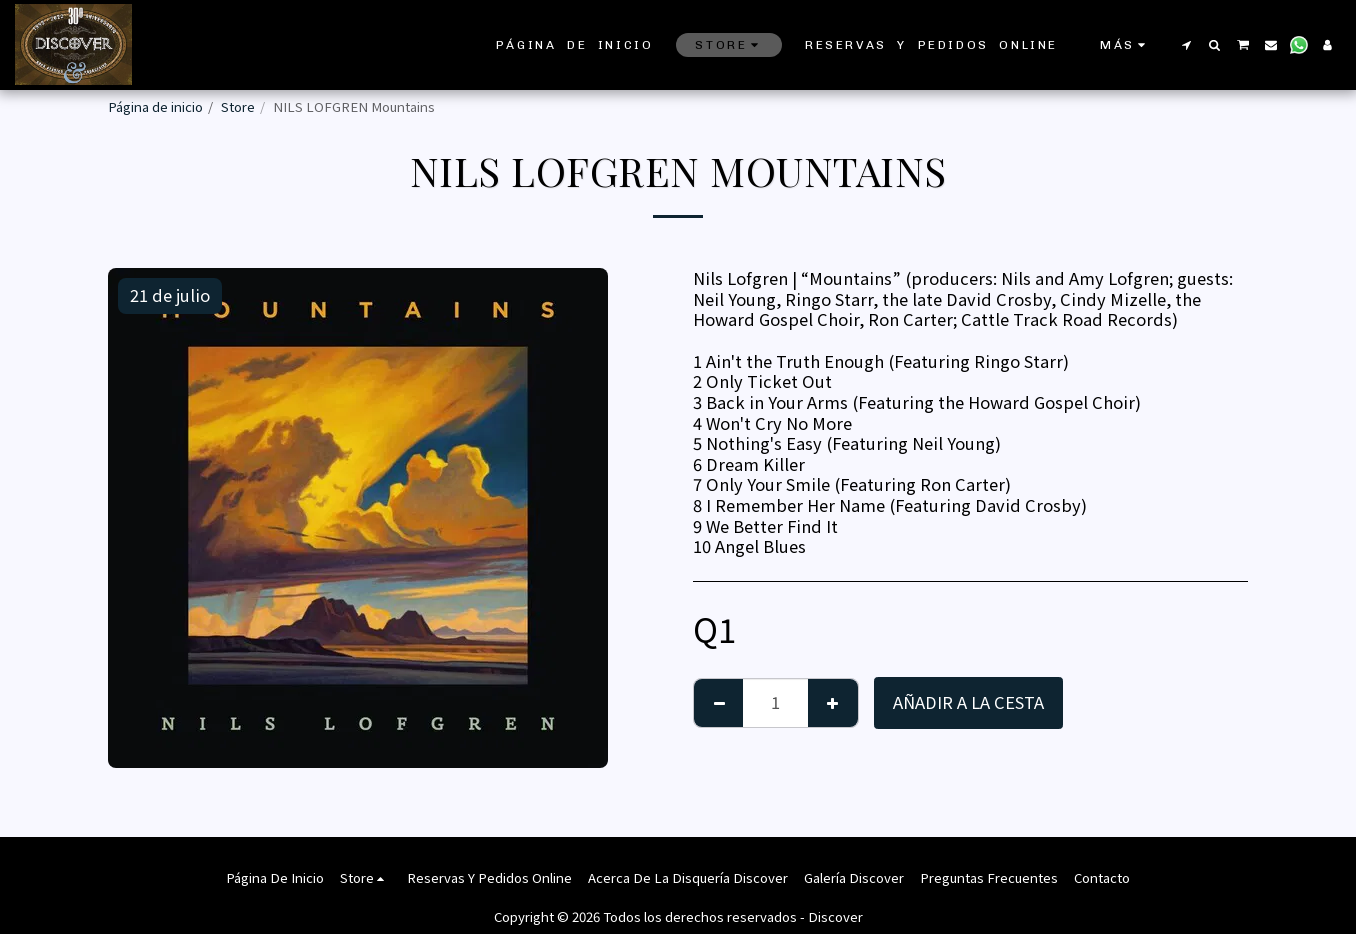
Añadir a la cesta (968, 702)
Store (238, 106)
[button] (1186, 45)
